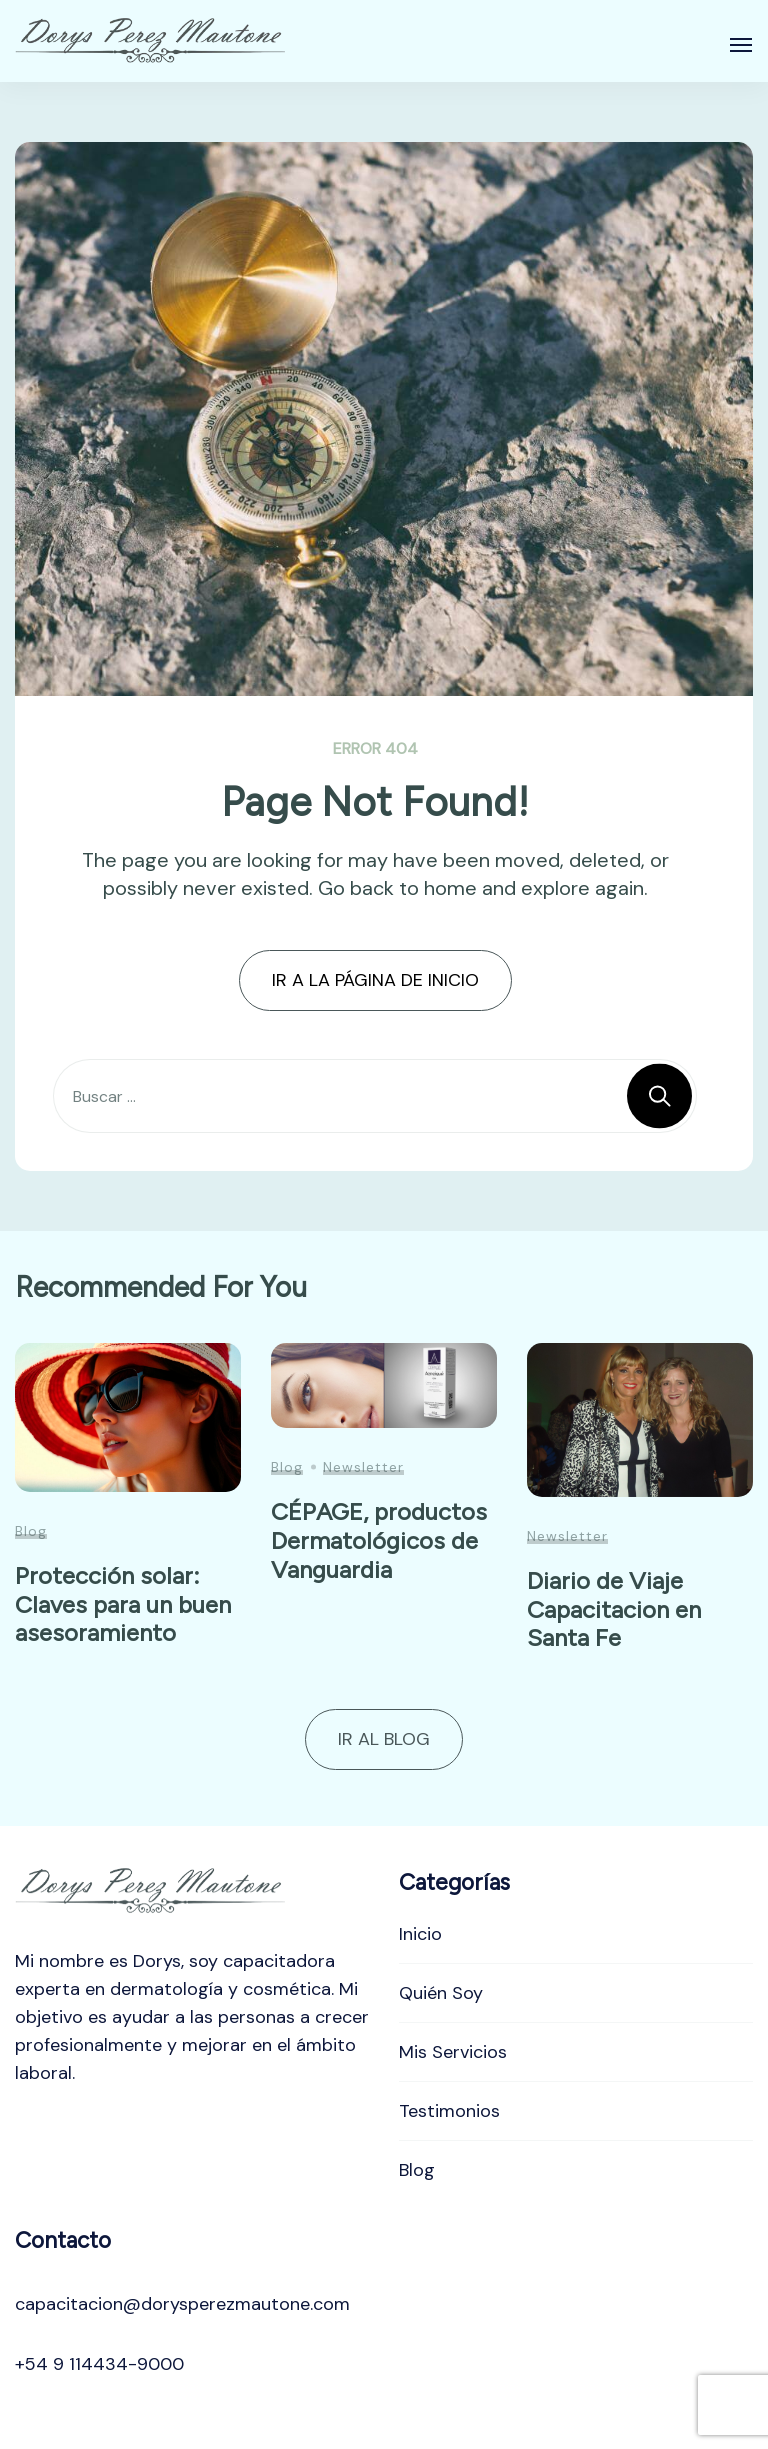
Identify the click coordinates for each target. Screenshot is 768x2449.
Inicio (420, 1934)
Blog (31, 1531)
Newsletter (363, 1467)
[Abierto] (741, 45)
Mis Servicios (453, 2052)
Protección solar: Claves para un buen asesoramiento (123, 1604)
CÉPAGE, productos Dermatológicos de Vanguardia (379, 1540)
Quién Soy (441, 1993)
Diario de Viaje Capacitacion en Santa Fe (614, 1609)
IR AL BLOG (384, 1739)
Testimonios (449, 2111)
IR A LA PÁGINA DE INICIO (375, 980)
